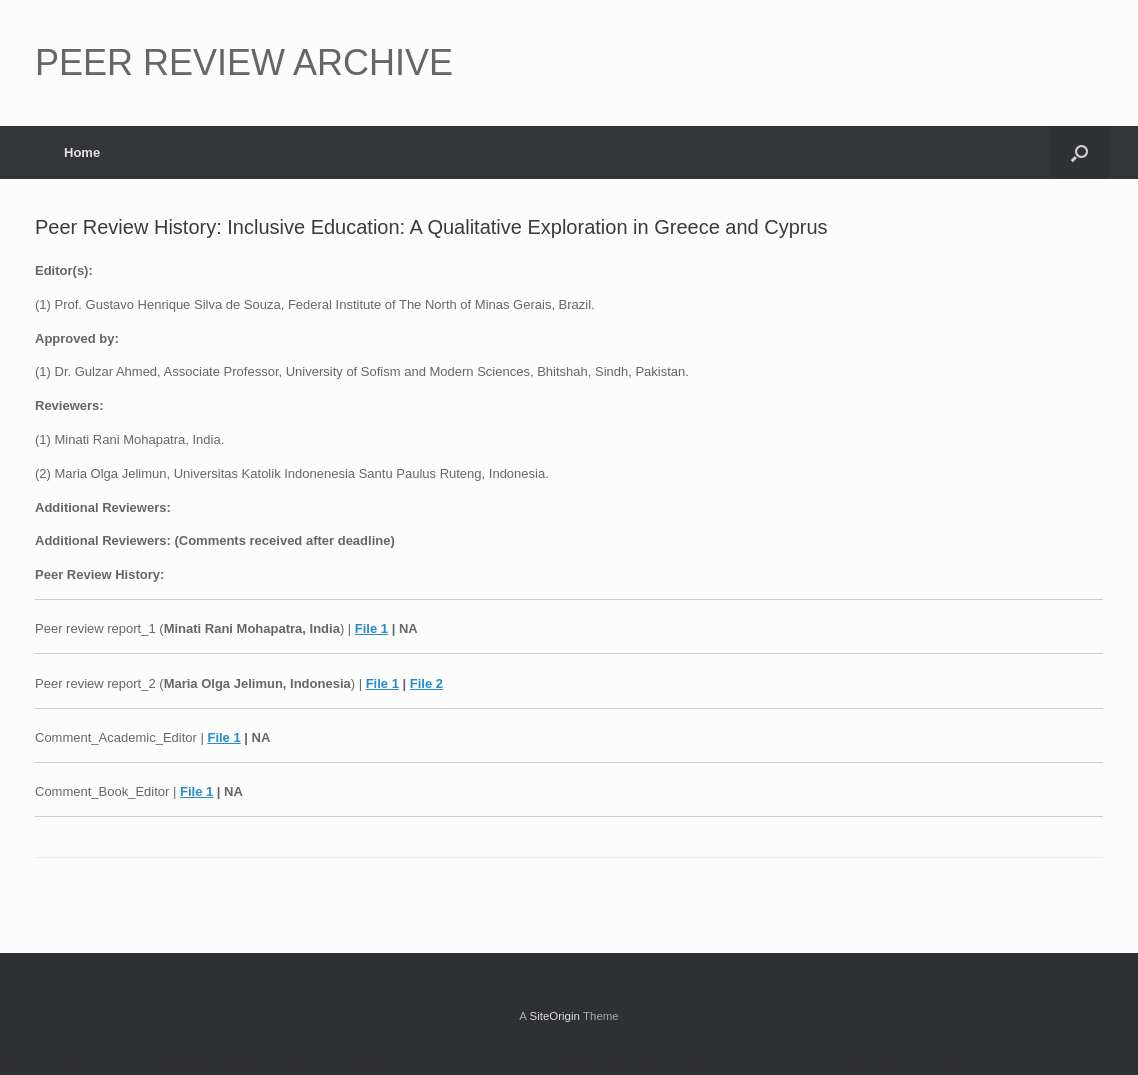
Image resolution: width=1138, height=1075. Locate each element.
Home (82, 152)
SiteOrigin (554, 1016)
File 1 (371, 628)
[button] (1079, 152)
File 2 (426, 683)
